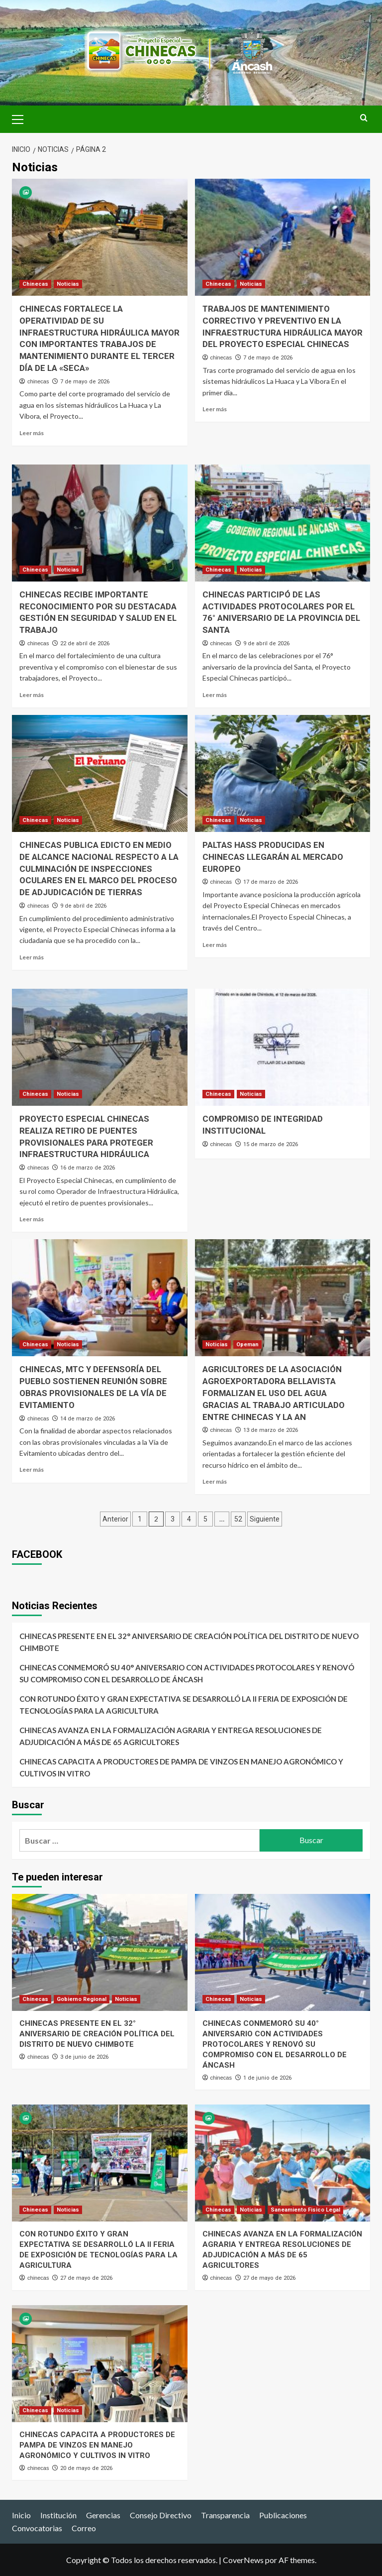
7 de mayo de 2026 (84, 381)
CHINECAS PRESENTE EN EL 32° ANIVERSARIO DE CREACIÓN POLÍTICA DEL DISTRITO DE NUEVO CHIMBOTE (189, 1642)
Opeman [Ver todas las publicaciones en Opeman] (247, 1344)
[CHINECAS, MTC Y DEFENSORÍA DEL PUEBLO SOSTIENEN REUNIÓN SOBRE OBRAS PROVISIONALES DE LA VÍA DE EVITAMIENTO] (100, 1297)
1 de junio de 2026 (267, 2078)
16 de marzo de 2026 (87, 1168)
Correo (84, 2528)
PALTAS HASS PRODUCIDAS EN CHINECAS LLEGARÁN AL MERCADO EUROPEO (273, 857)
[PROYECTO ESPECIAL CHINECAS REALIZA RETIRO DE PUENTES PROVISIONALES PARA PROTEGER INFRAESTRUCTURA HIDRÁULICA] (100, 1047)
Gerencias (103, 2515)
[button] (22, 118)
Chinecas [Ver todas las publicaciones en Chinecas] (35, 284)
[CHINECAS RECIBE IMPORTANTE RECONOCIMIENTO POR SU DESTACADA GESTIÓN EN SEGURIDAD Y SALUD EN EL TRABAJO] (100, 523)
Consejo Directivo (160, 2515)
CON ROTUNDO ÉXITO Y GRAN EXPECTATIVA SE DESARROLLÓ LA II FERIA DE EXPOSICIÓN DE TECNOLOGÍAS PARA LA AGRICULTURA (183, 1704)
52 (238, 1519)
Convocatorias (37, 2528)
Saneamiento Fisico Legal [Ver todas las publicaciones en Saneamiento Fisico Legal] (305, 2210)
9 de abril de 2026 (266, 643)
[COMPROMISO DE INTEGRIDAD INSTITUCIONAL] (283, 1047)
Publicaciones (283, 2515)
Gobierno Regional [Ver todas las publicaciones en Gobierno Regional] (81, 1999)
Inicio (21, 2515)
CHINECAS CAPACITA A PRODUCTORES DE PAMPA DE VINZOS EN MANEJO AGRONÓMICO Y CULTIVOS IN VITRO (181, 1767)
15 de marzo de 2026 (270, 1144)
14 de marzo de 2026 (87, 1418)
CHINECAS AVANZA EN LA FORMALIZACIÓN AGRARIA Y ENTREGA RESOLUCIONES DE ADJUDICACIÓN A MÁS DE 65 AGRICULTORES (170, 1736)
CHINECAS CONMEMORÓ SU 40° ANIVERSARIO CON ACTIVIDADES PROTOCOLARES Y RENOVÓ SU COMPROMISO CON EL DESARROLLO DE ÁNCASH (186, 1673)
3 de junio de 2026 (84, 2057)
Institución (58, 2515)
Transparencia (225, 2515)
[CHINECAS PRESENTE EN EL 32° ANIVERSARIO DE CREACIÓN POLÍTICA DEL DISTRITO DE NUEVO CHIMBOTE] (100, 1952)
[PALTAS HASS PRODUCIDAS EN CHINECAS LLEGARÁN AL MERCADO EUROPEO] (283, 773)
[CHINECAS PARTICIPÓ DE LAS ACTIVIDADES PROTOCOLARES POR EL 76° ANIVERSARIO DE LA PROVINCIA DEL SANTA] (283, 523)
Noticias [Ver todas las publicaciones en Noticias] (68, 284)
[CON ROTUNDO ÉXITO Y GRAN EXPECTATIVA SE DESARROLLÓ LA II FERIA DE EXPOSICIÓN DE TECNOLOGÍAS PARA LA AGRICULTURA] (100, 2163)
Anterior (115, 1519)
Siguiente (265, 1519)
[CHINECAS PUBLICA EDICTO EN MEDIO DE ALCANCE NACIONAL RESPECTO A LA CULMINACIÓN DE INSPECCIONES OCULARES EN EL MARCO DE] (100, 773)
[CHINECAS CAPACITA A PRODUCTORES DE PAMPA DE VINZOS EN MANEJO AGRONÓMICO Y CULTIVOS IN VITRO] (100, 2363)
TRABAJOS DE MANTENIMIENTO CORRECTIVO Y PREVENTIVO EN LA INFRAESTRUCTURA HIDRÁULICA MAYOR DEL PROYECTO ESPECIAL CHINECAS (272, 332)
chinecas (38, 381)
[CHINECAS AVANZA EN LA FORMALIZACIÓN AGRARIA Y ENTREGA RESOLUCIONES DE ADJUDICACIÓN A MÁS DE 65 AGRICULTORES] (283, 2163)
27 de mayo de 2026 (86, 2278)
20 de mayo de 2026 (86, 2468)
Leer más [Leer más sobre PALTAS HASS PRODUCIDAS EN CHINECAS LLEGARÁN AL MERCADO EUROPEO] (214, 944)
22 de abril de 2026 (84, 643)
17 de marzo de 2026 (270, 882)
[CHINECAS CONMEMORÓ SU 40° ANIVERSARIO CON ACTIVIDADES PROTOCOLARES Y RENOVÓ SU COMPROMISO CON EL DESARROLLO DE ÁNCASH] (283, 1952)
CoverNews (243, 2560)
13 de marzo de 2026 (270, 1430)
